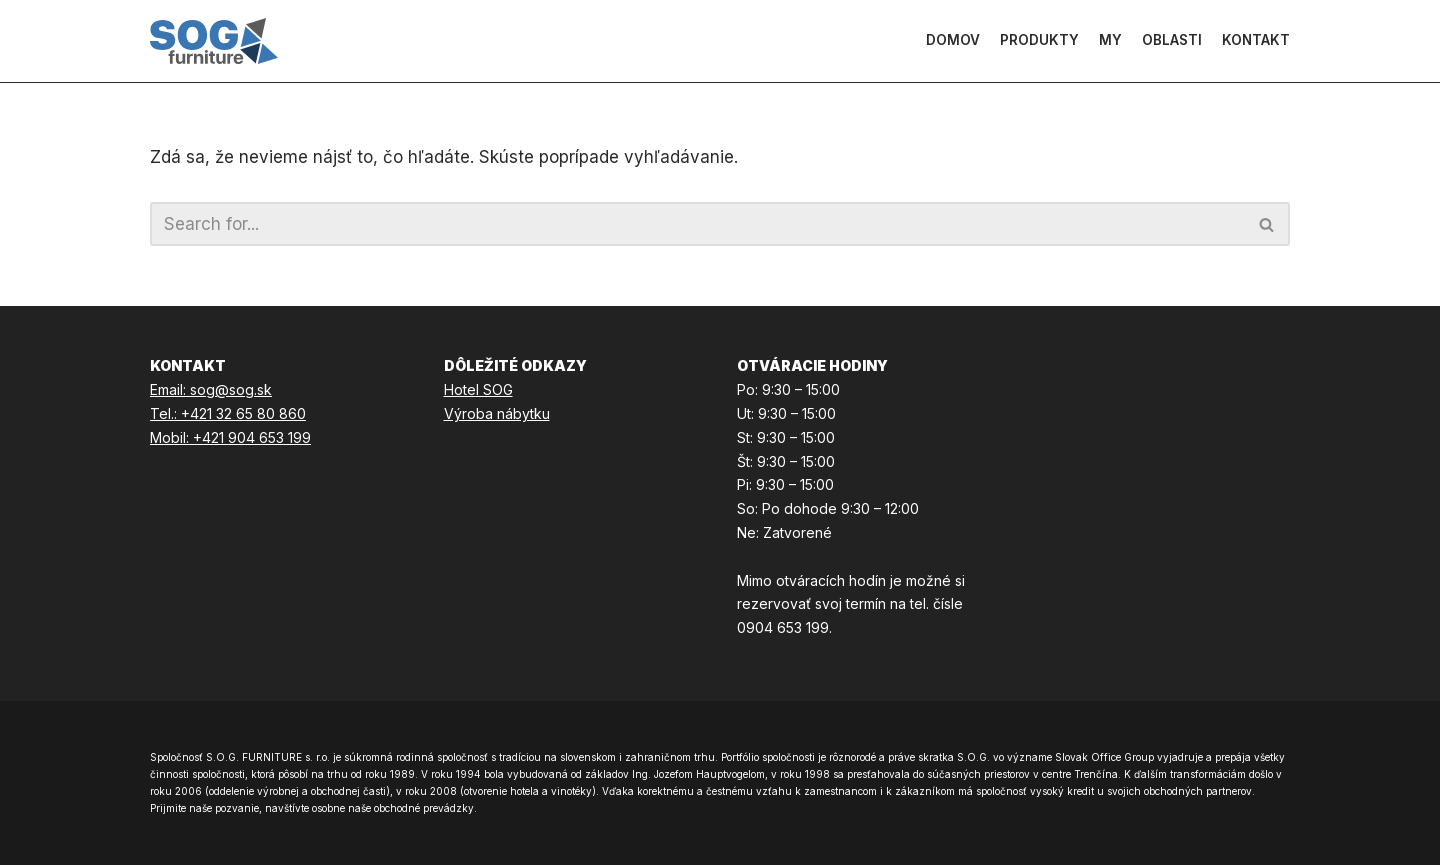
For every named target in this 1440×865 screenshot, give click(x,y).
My (1110, 40)
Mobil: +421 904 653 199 (230, 437)
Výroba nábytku (497, 413)
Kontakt (1256, 40)
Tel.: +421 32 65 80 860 (228, 413)
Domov (953, 40)
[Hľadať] (1267, 224)
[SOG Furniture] (214, 41)
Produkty (1039, 40)
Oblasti (1172, 40)
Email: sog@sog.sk (211, 389)
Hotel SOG (478, 389)
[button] (1266, 224)
